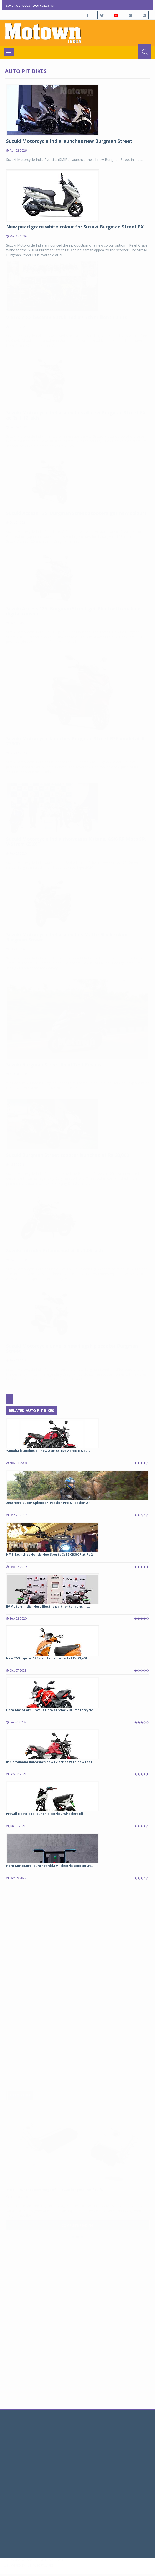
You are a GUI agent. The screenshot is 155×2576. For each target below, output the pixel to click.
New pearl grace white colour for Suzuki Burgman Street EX (75, 227)
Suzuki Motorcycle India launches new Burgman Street (69, 141)
